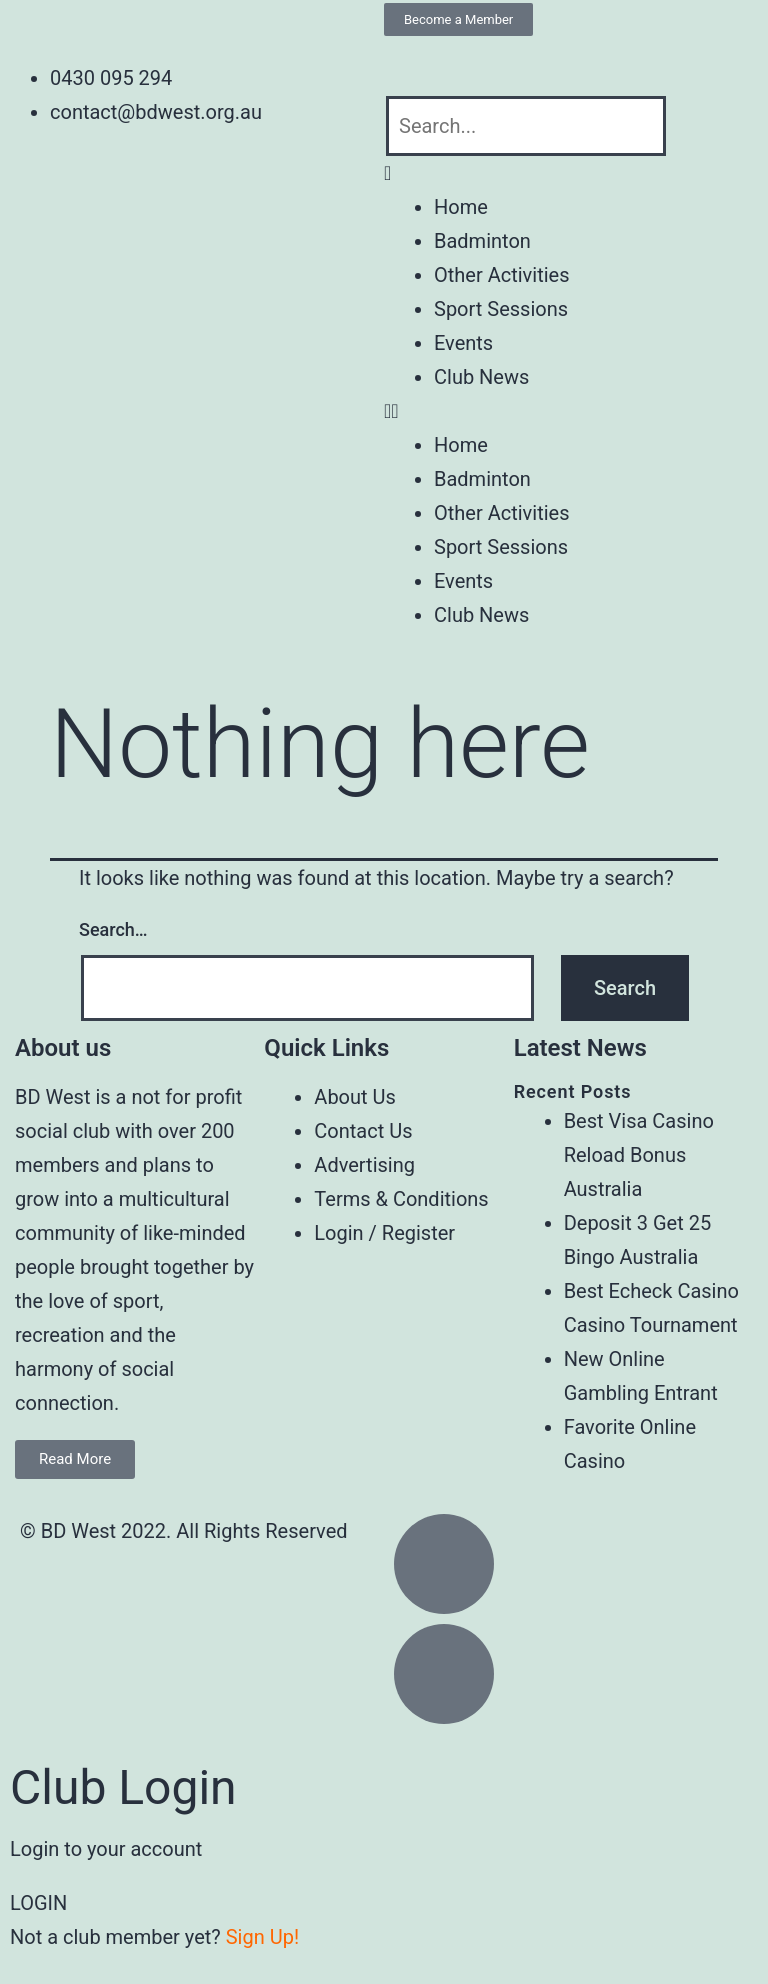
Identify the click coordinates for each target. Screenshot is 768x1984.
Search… (113, 929)
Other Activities (501, 275)
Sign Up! (262, 1937)
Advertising (364, 1165)
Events (463, 343)
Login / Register (384, 1233)
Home (461, 207)
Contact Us (363, 1131)
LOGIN (38, 1903)
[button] (576, 173)
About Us (355, 1097)
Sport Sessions (501, 309)
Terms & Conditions (401, 1199)
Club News (481, 377)
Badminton (482, 241)
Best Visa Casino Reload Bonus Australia (639, 1155)
